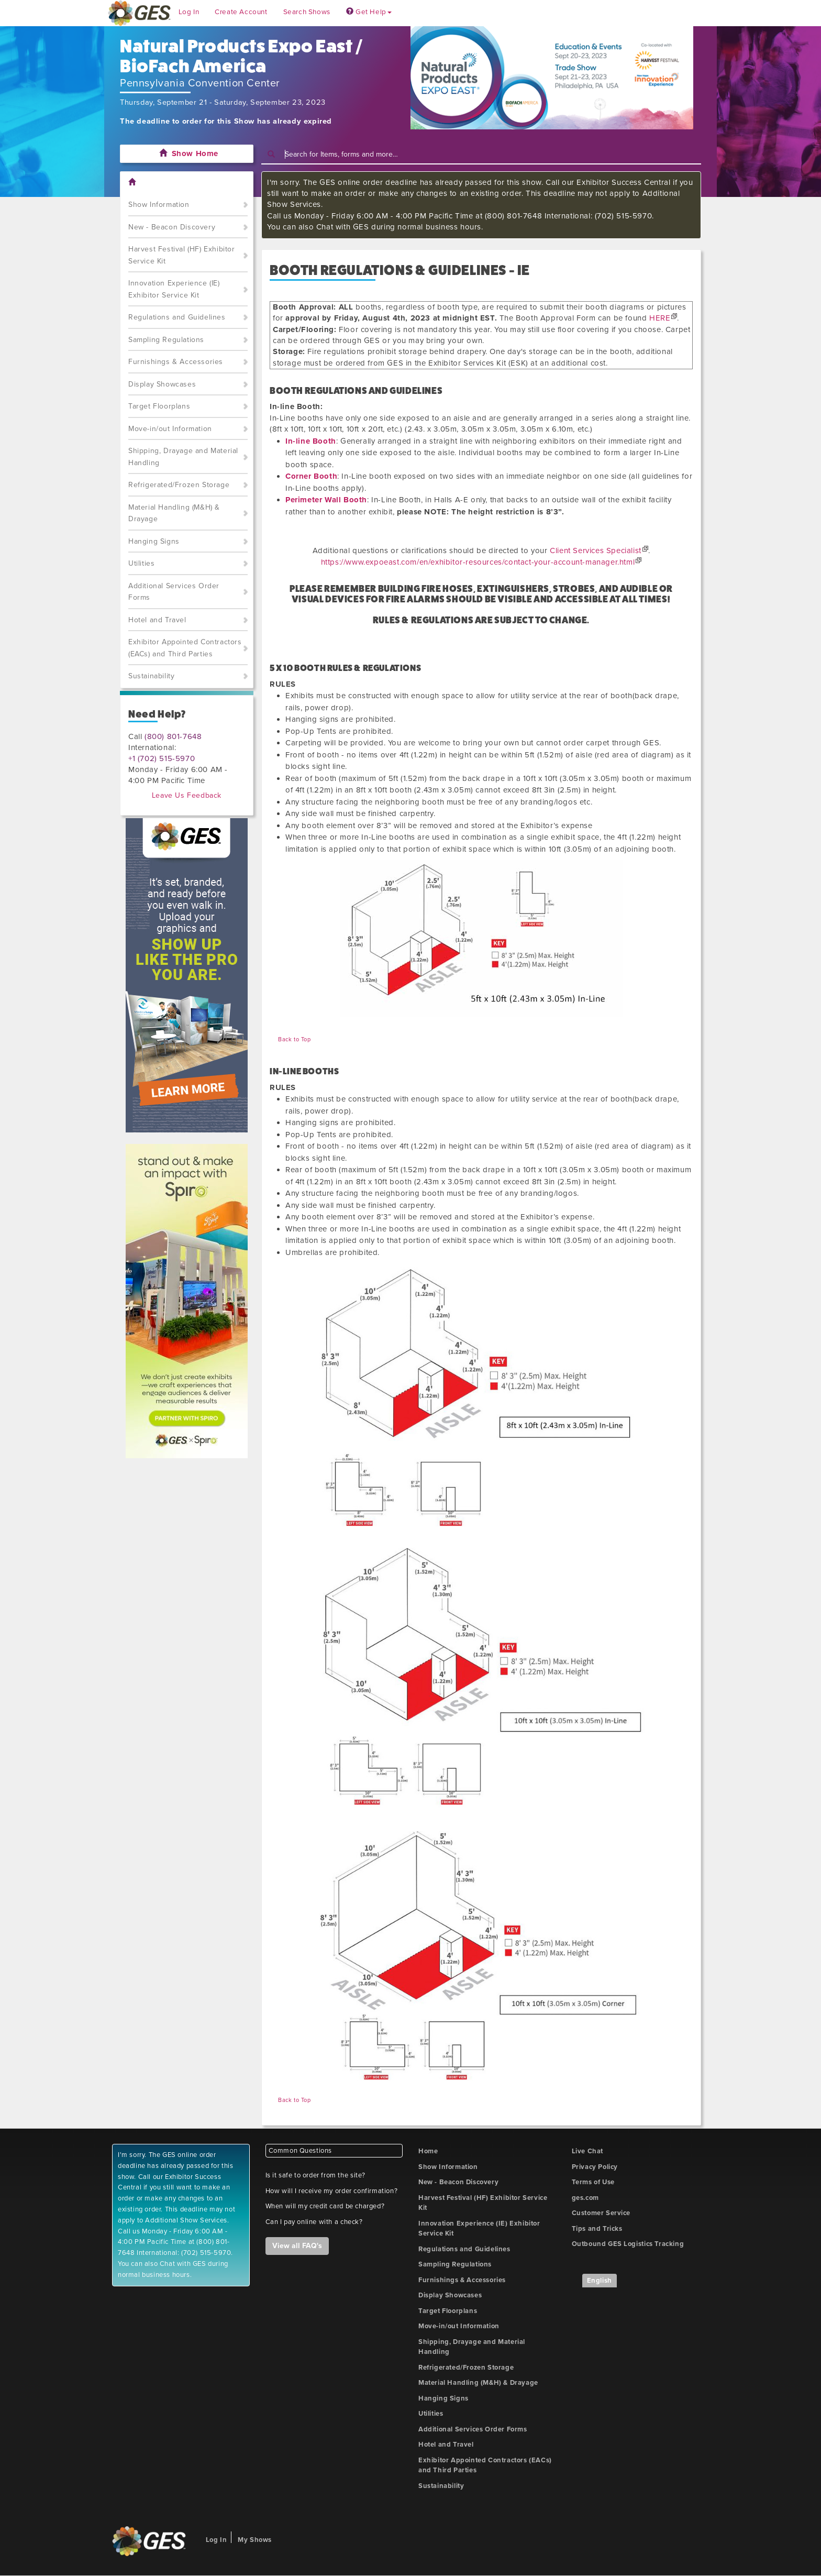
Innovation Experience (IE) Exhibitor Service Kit (174, 289)
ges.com (585, 2198)
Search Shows (306, 12)
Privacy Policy (595, 2167)
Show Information (159, 204)
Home (428, 2151)
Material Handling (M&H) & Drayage (174, 513)
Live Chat (587, 2151)
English (599, 2280)
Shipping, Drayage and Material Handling (183, 456)
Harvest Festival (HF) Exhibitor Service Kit (181, 255)
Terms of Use (593, 2182)
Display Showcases (162, 384)
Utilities (141, 563)
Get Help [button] (369, 12)
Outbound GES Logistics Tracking (628, 2244)
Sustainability (151, 675)
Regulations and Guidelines (177, 317)
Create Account (241, 12)
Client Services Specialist (595, 550)
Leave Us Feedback (186, 795)
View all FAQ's (297, 2245)
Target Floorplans (159, 406)
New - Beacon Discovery (171, 227)
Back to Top (294, 1039)
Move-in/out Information (170, 428)
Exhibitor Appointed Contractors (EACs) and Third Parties (185, 647)
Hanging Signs (154, 541)
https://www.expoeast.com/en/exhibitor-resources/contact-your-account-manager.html (478, 562)
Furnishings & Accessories (175, 361)
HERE (659, 318)
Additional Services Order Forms (173, 591)
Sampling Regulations (166, 339)
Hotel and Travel (157, 619)
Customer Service (601, 2213)
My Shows (255, 2540)
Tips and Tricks (597, 2229)
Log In (189, 12)
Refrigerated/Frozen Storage (178, 484)
